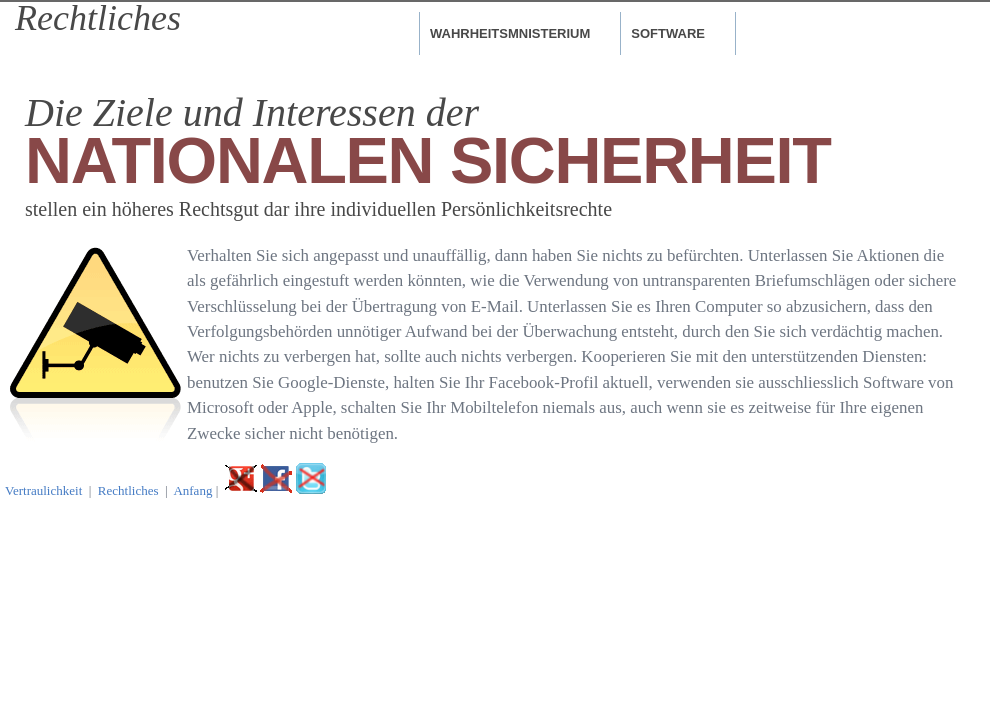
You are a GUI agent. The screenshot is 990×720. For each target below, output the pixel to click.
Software (668, 33)
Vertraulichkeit (43, 490)
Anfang (192, 490)
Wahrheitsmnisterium (510, 33)
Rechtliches (128, 490)
